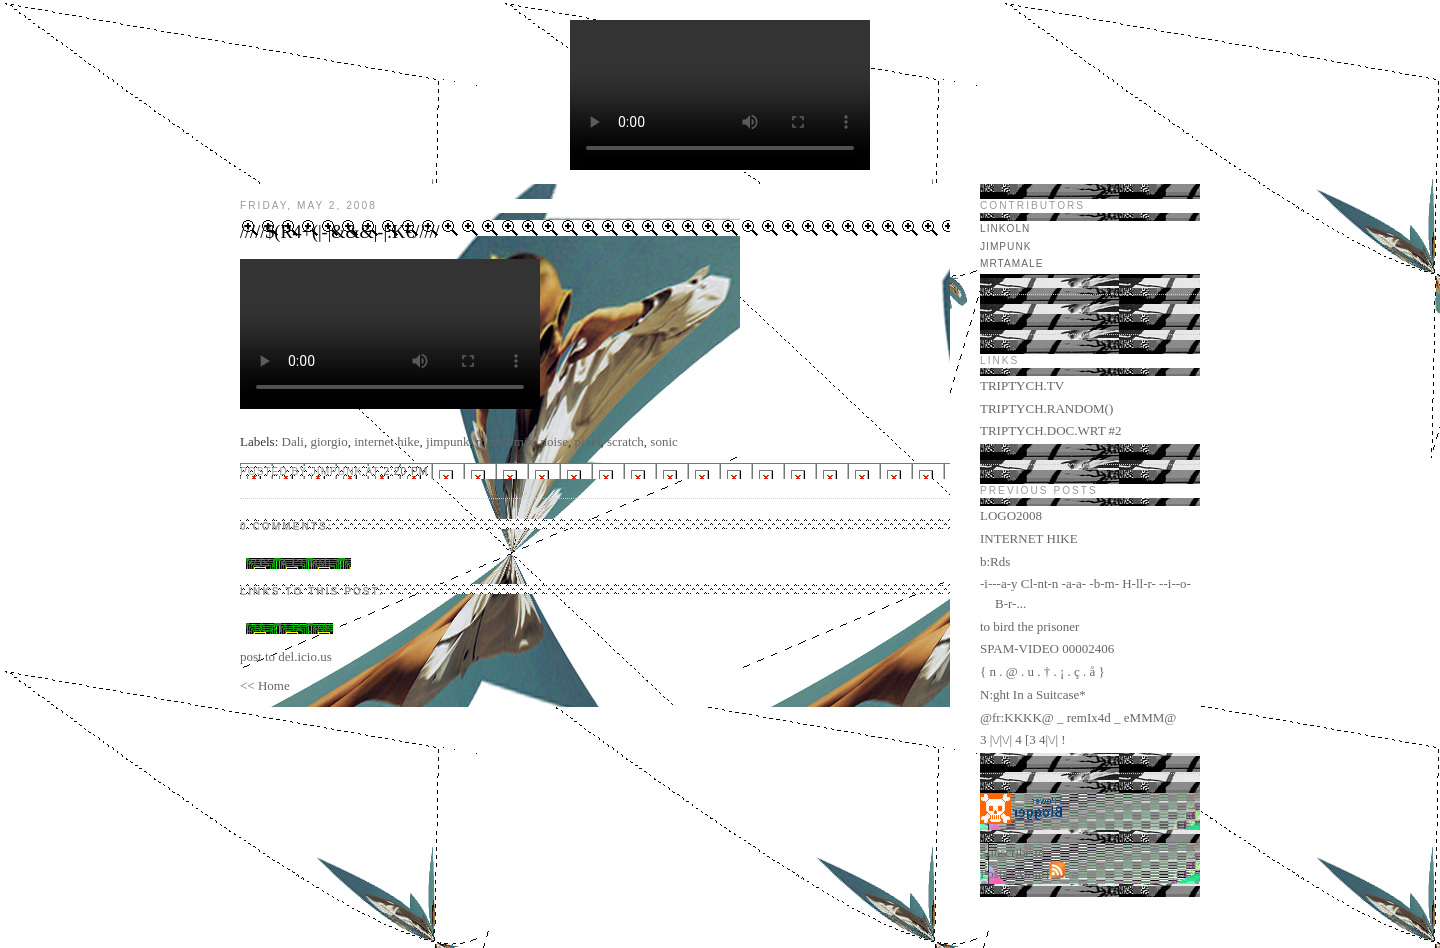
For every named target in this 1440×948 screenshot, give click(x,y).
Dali (293, 441)
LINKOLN (1005, 228)
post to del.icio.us (286, 656)
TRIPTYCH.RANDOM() (1046, 408)
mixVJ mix (505, 441)
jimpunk (447, 441)
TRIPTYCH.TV (1022, 385)
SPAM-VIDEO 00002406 (1047, 648)
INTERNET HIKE (1029, 538)
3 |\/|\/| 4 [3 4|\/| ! (1023, 739)
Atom (1030, 873)
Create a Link (289, 628)
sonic (663, 441)
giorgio (328, 441)
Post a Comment (298, 563)
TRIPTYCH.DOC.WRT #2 (1051, 430)
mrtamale (1011, 263)
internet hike (386, 441)
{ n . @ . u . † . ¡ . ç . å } (1042, 671)
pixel (588, 441)
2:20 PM (405, 471)
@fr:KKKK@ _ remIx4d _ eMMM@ (1078, 717)
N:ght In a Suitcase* (1033, 694)
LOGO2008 (1011, 515)
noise (554, 441)
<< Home (265, 685)
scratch (625, 441)
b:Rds (995, 561)
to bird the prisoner (1029, 626)
